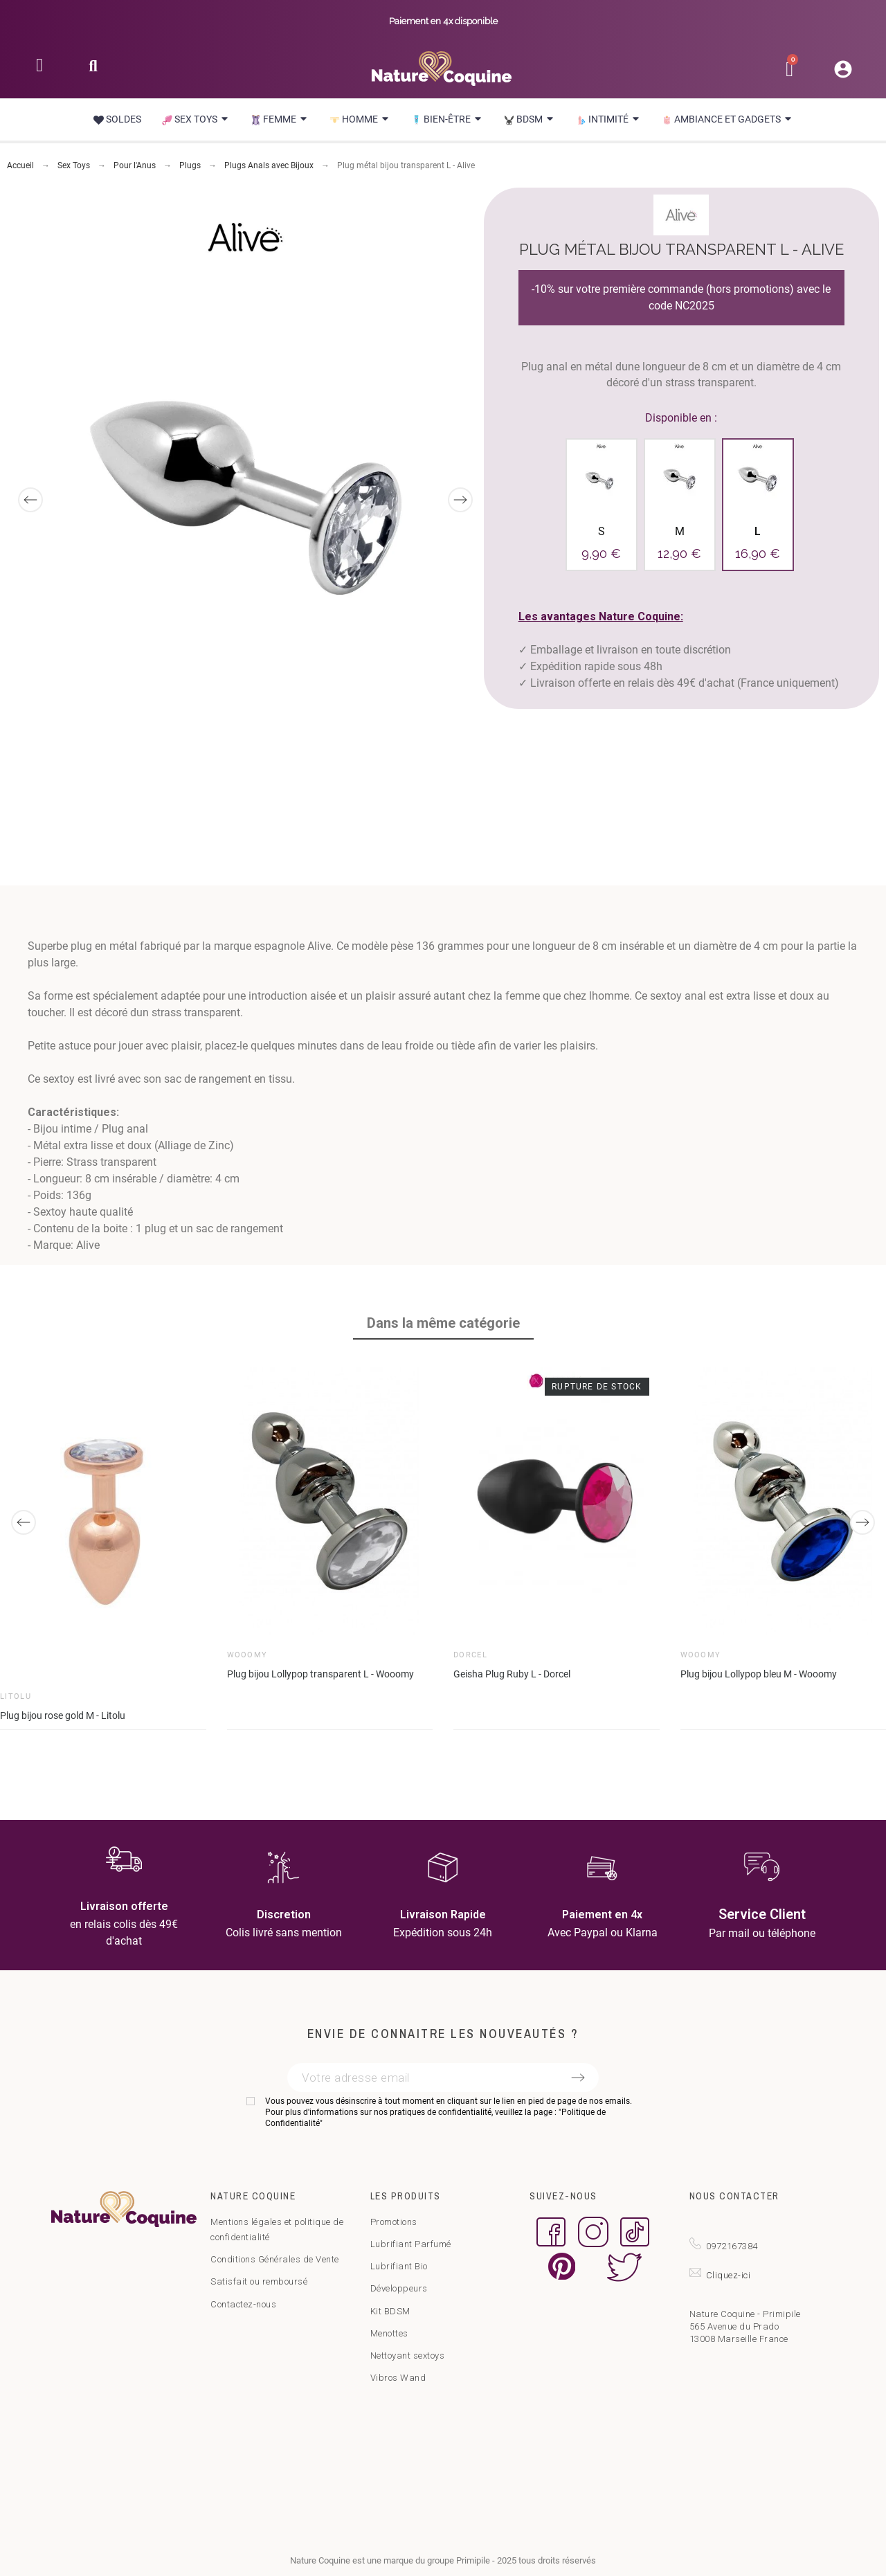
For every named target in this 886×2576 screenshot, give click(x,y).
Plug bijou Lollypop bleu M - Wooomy (758, 1673)
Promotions (393, 2222)
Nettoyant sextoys (407, 2355)
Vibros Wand (398, 2377)
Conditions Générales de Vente (274, 2259)
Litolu (15, 1695)
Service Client (762, 1914)
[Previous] (30, 499)
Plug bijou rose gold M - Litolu (62, 1714)
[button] (93, 70)
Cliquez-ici (728, 2275)
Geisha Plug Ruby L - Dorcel (511, 1673)
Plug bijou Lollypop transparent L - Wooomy (320, 1673)
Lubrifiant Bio (399, 2266)
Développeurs (399, 2288)
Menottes (389, 2333)
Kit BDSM (390, 2311)
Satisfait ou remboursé (258, 2281)
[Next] (460, 499)
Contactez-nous (243, 2304)
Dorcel (470, 1654)
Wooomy (247, 1654)
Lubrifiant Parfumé (410, 2244)
